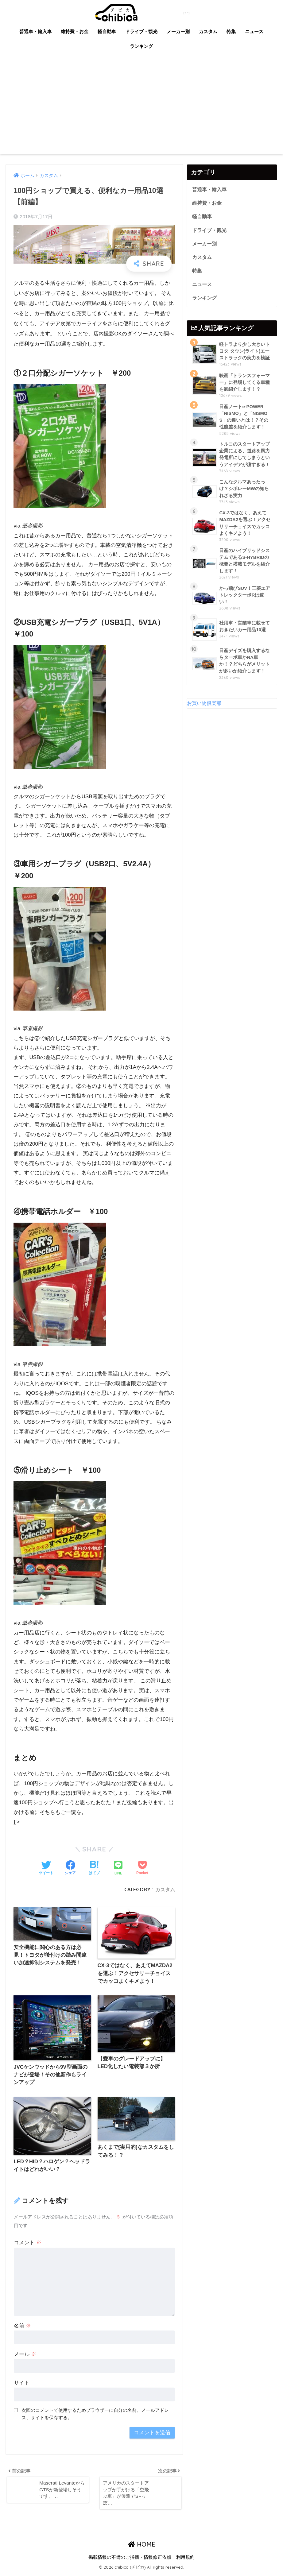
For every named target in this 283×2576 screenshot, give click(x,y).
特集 (231, 31)
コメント (27, 2244)
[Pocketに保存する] (142, 1868)
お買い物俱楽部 (205, 707)
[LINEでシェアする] (118, 1868)
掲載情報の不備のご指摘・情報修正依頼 (129, 2559)
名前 (22, 2327)
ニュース (254, 31)
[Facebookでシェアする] (70, 1868)
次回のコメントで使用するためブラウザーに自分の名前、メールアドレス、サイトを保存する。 (95, 2415)
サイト (21, 2384)
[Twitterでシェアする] (46, 1868)
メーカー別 (178, 31)
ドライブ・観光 (141, 31)
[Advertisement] (141, 108)
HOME (141, 2547)
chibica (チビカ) (138, 11)
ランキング (141, 46)
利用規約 (185, 2559)
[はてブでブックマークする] (94, 1868)
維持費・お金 (74, 31)
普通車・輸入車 (35, 31)
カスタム (208, 31)
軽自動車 (107, 31)
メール (25, 2355)
